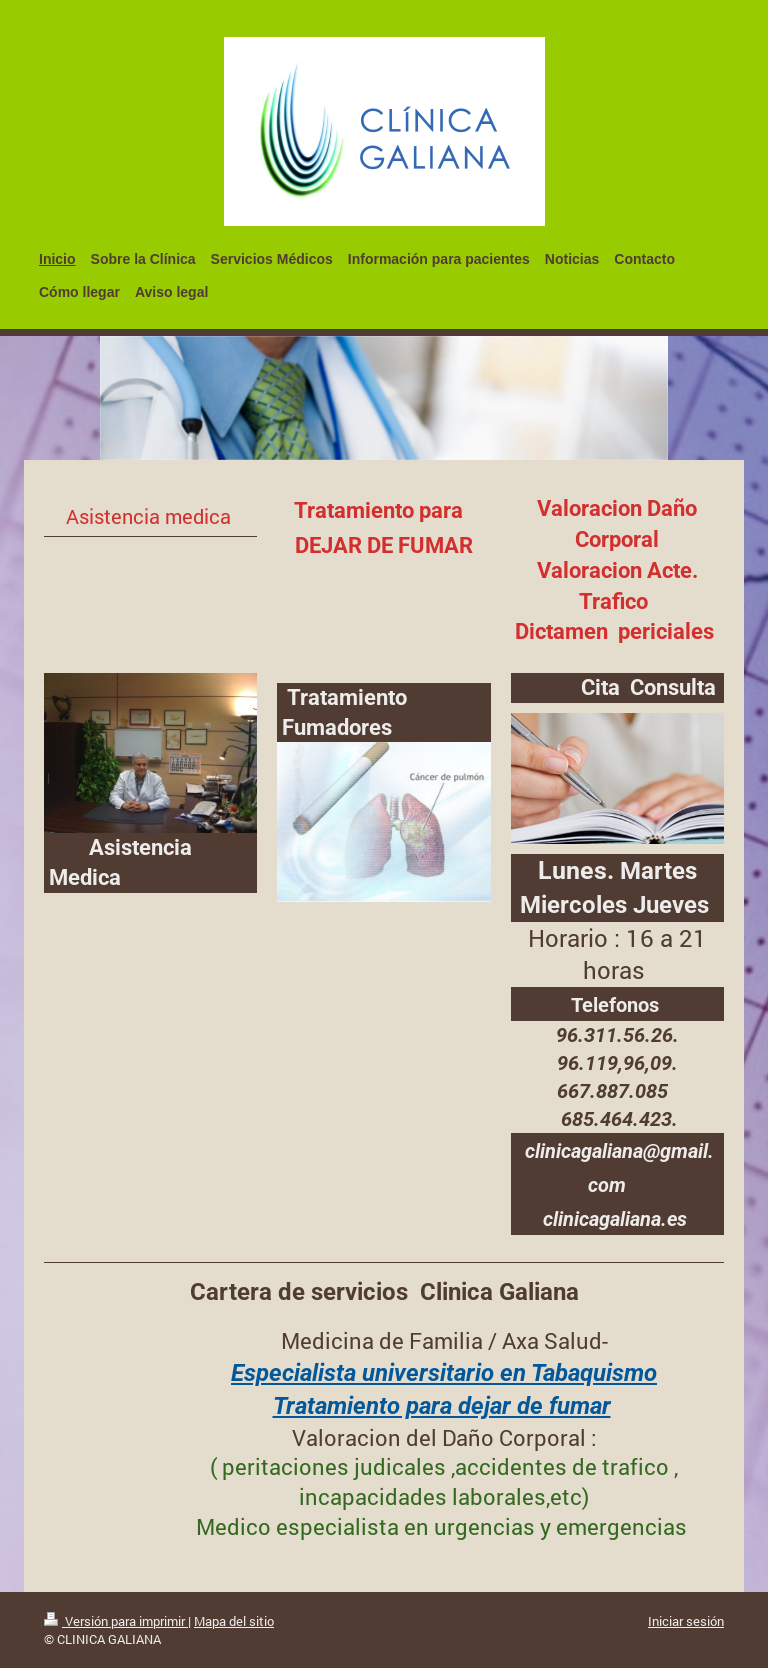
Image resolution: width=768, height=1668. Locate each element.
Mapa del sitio (234, 1621)
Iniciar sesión (686, 1621)
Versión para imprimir (116, 1621)
